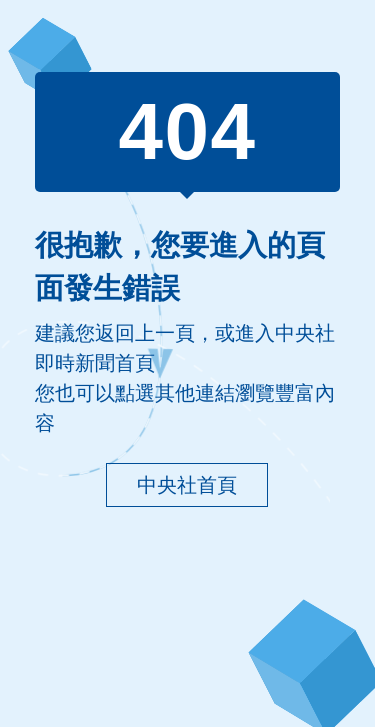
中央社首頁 (187, 485)
